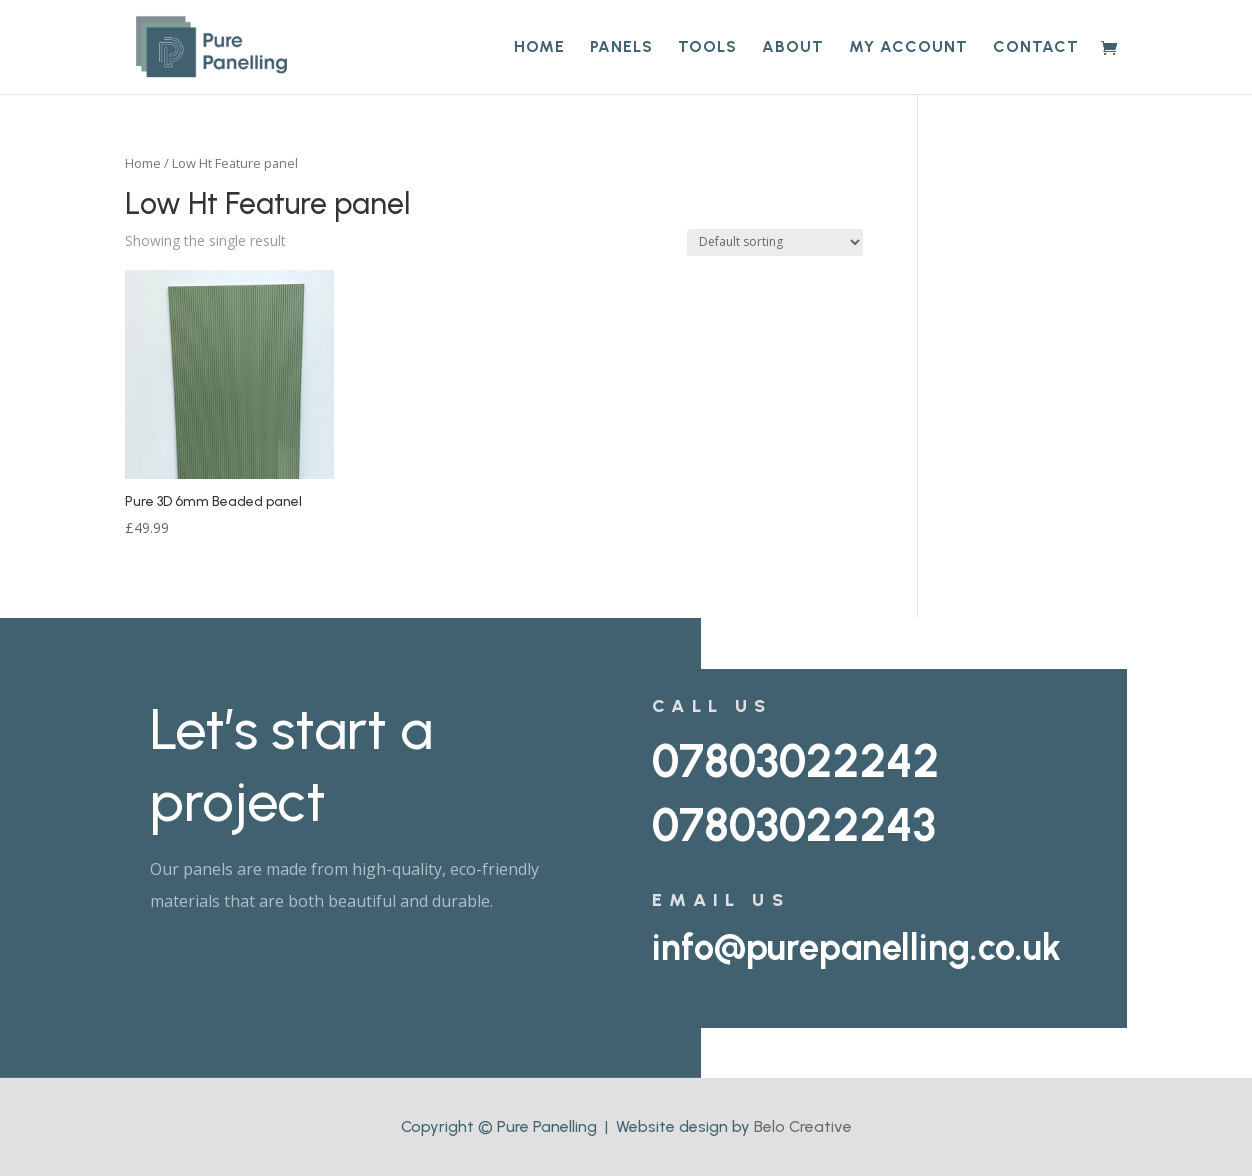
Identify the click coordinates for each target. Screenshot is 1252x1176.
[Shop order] (775, 242)
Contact (1036, 48)
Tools (707, 48)
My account (908, 48)
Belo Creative (803, 1126)
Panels (621, 48)
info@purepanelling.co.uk (856, 947)
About (793, 48)
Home (539, 48)
